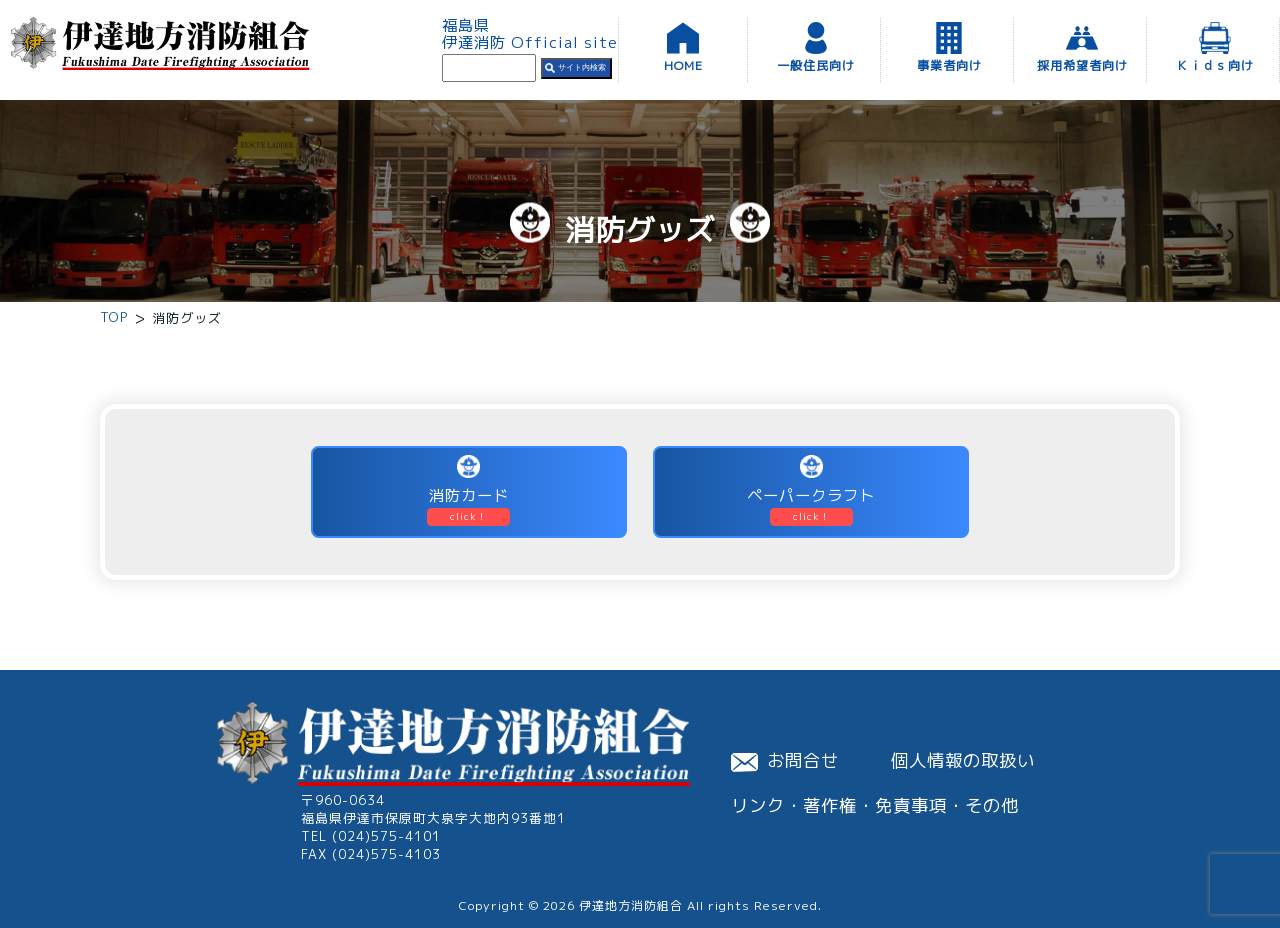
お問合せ (785, 760)
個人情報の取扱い (963, 760)
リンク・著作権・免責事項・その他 (875, 805)
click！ (468, 516)
